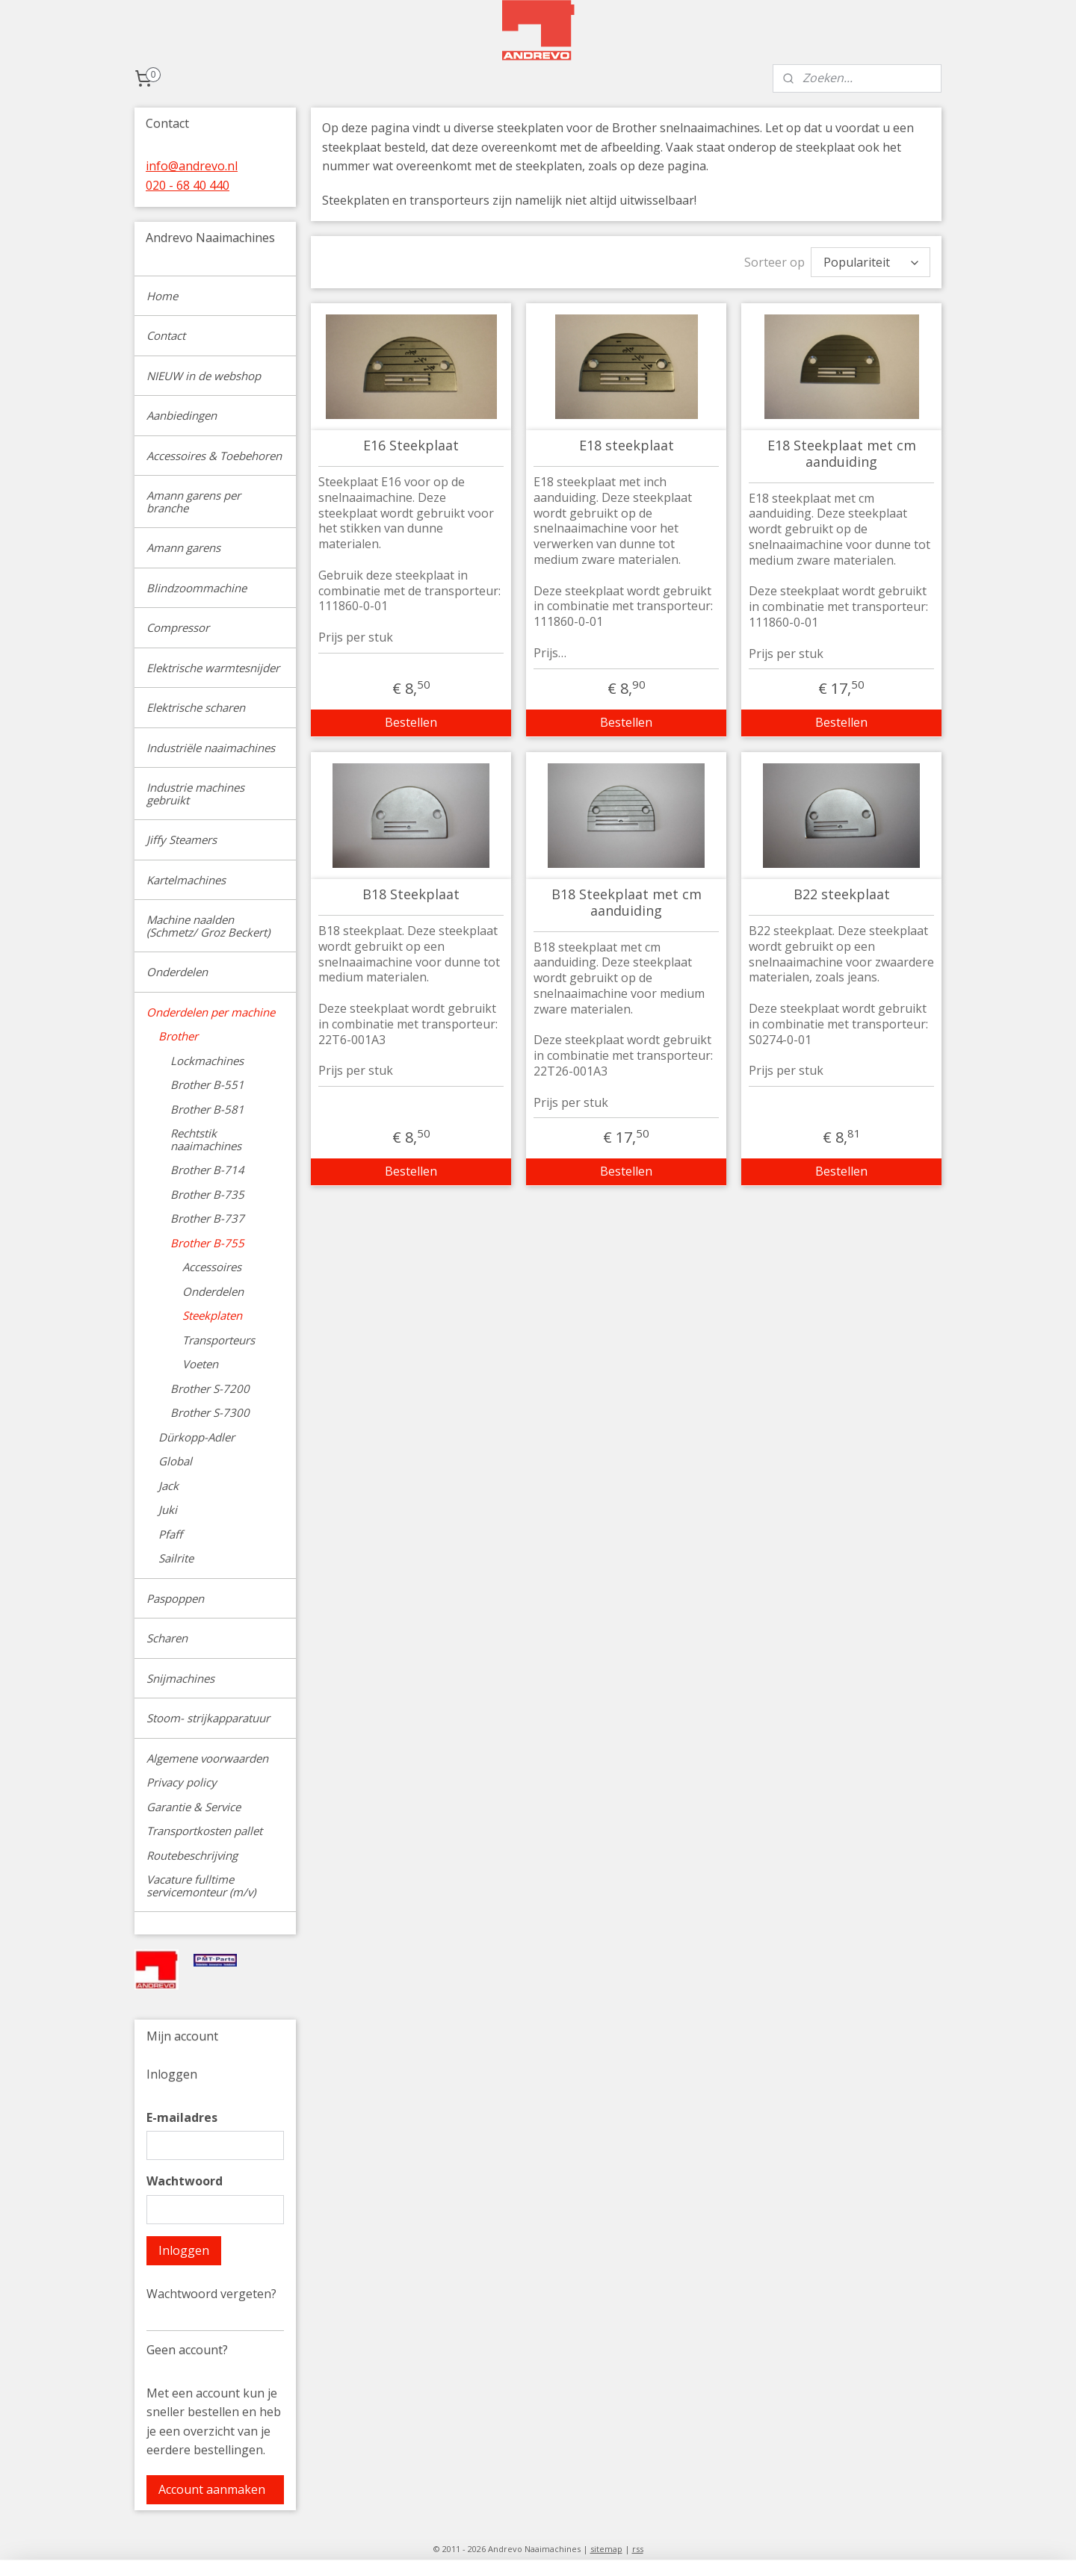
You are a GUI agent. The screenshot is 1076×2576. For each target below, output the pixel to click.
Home (162, 295)
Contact (165, 335)
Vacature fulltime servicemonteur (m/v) (201, 1885)
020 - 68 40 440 (187, 185)
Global (175, 1460)
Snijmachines (180, 1678)
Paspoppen (175, 1598)
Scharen (167, 1637)
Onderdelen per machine (210, 1012)
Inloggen (183, 2250)
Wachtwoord (184, 2181)
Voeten (200, 1363)
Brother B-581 (207, 1109)
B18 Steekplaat (411, 895)
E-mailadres (181, 2117)
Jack (168, 1485)
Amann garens (183, 547)
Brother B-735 (207, 1194)
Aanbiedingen (181, 415)
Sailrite (176, 1558)
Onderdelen (177, 971)
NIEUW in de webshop (203, 375)
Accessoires (211, 1266)
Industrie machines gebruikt (195, 793)
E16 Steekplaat (411, 446)
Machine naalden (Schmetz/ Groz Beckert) (208, 926)
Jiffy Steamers (181, 839)
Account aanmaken (211, 2489)
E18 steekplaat (625, 446)
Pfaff (170, 1534)
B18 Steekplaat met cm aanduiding (626, 903)
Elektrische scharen (195, 707)
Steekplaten (212, 1315)
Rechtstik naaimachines (205, 1139)
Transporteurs (218, 1339)
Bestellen (411, 722)
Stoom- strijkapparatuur (208, 1717)
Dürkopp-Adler (196, 1437)
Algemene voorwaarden (207, 1758)
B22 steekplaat (841, 895)
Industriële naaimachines (210, 747)
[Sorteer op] (870, 262)
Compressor (177, 627)
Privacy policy (181, 1782)
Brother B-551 (207, 1084)
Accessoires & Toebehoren (214, 455)
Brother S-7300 (210, 1412)
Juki (167, 1509)
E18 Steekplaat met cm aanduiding (841, 454)
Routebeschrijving (192, 1855)
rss (637, 2548)
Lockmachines (207, 1060)
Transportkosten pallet (204, 1830)
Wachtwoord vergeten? (211, 2293)
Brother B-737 (207, 1218)
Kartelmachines (186, 879)
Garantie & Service (193, 1806)
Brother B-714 (207, 1169)
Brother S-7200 (210, 1388)
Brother (178, 1035)
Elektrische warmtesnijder (212, 667)
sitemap (606, 2548)
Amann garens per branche (193, 501)
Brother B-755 (207, 1242)
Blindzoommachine (196, 587)
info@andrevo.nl (192, 166)
